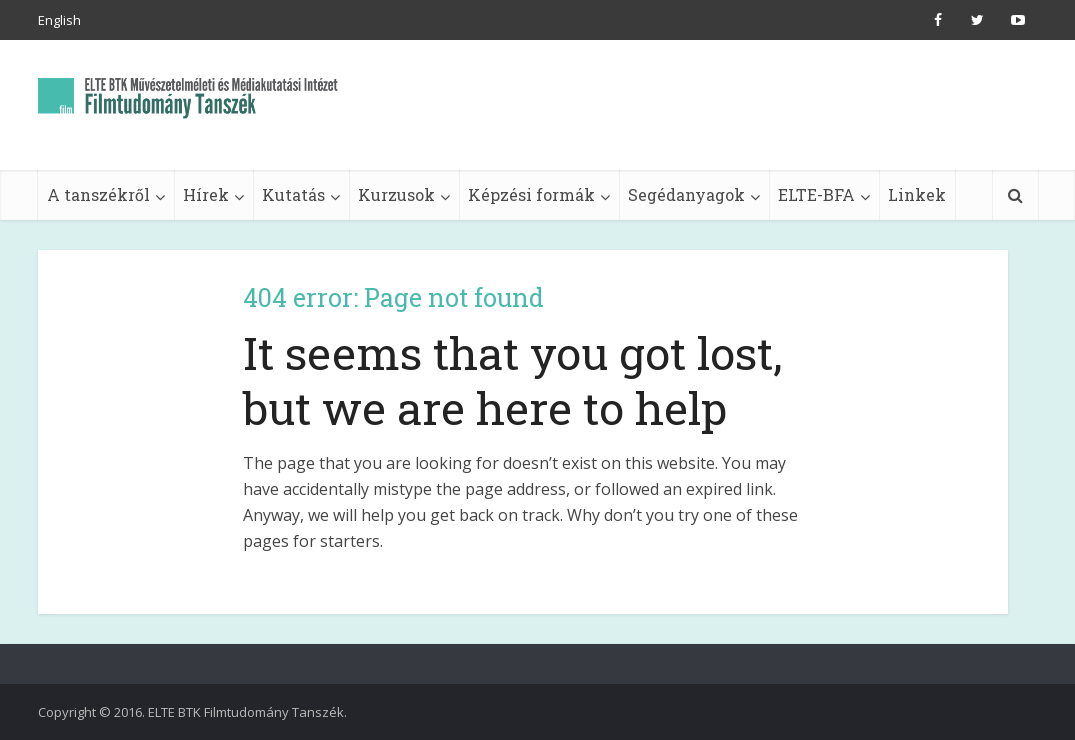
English (59, 20)
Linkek (917, 194)
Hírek (206, 194)
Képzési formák (531, 194)
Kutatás (293, 194)
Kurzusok (396, 194)
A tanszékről (98, 194)
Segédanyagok (686, 194)
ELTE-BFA (816, 194)
